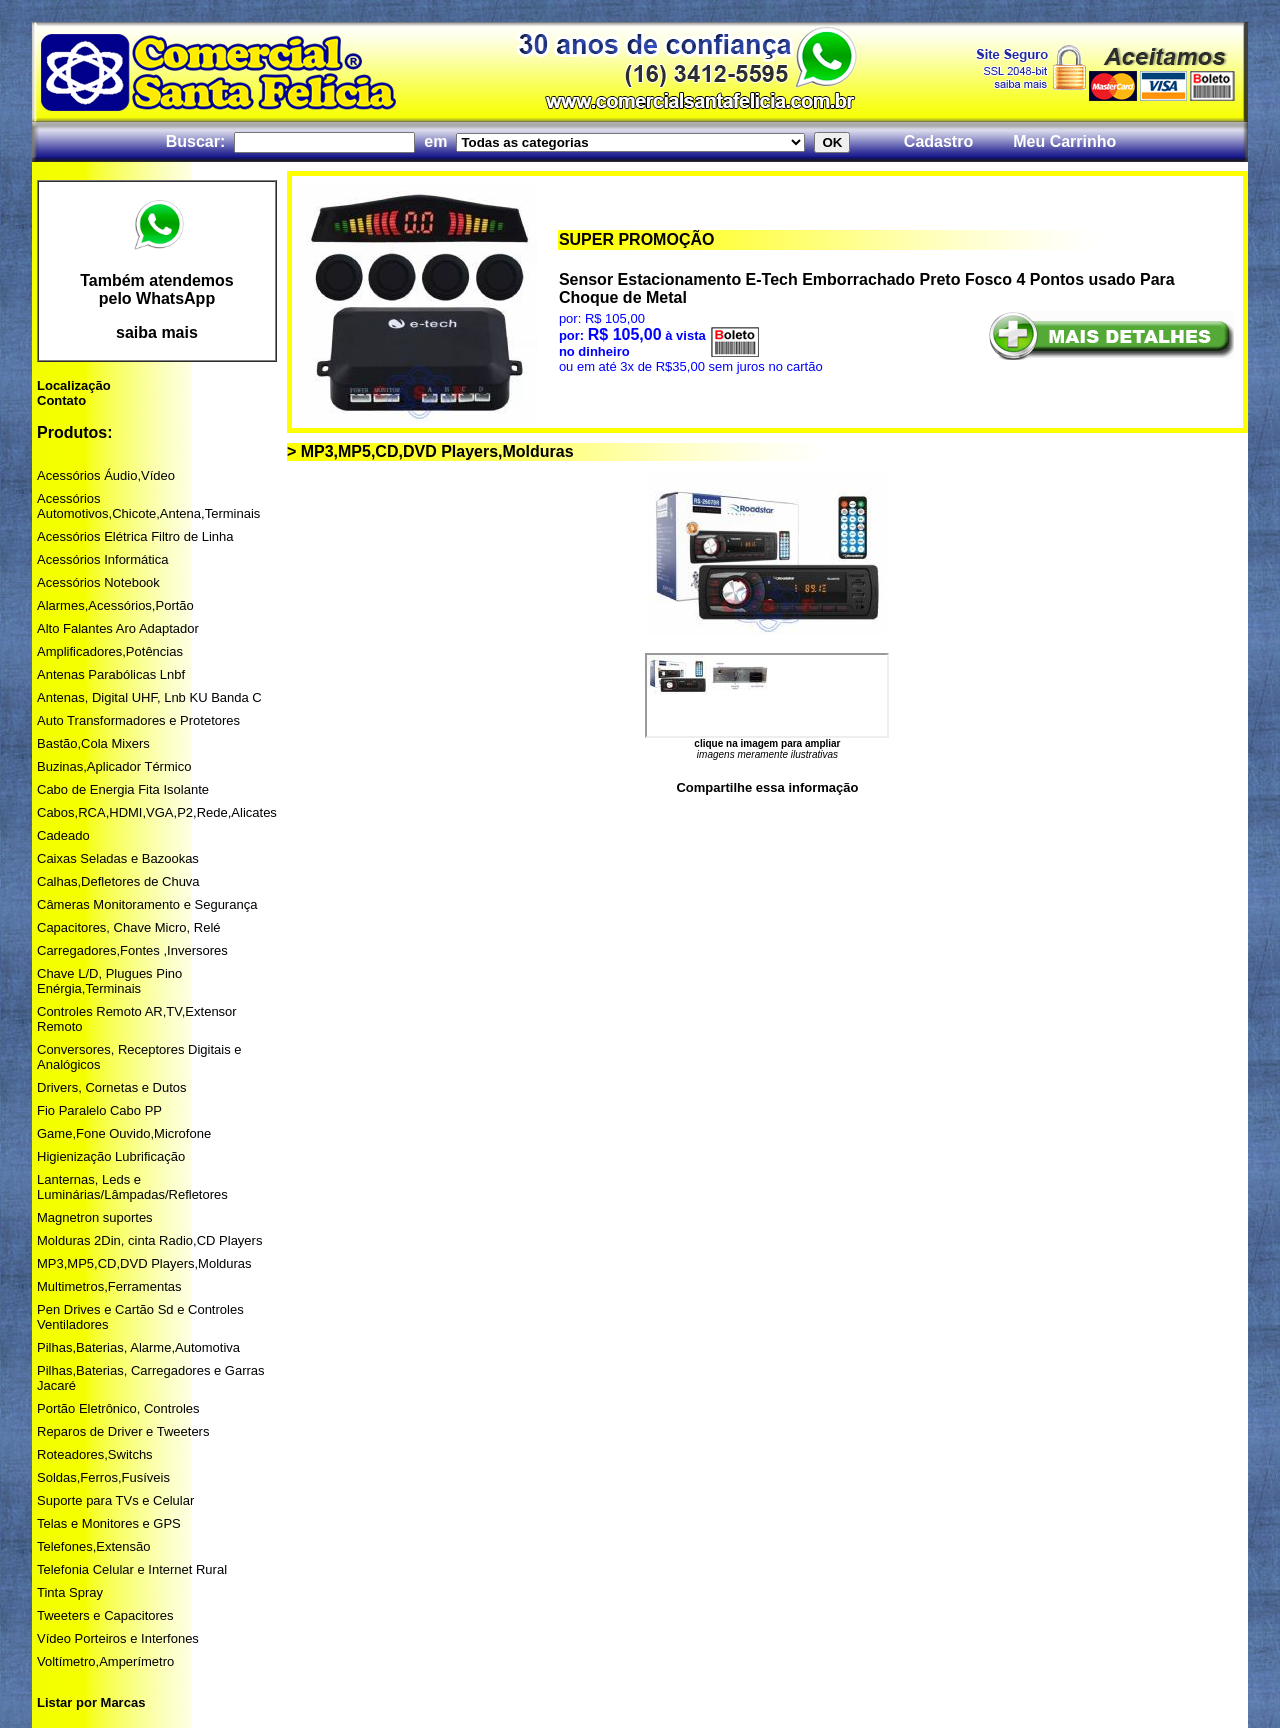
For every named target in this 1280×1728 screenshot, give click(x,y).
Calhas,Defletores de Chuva (118, 881)
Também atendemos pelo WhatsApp (157, 289)
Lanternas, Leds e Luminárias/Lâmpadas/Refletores (132, 1187)
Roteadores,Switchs (95, 1454)
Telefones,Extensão (93, 1546)
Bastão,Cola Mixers (93, 743)
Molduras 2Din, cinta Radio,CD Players (149, 1240)
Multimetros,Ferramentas (109, 1286)
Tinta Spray (70, 1592)
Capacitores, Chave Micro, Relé (129, 927)
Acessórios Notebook (98, 582)
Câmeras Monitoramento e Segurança (147, 904)
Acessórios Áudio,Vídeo (106, 475)
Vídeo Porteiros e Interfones (118, 1638)
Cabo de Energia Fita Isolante (123, 789)
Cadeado (63, 835)
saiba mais (157, 332)
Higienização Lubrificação (111, 1156)
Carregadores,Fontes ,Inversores (132, 950)
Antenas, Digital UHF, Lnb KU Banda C (149, 697)
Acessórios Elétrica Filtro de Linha (135, 536)
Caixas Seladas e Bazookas (118, 858)
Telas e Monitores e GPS (109, 1523)
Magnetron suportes (95, 1217)
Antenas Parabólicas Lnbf (111, 674)
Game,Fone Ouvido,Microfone (124, 1133)
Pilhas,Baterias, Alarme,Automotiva (138, 1347)
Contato (61, 400)
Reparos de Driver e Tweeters (123, 1431)
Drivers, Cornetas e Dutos (112, 1087)
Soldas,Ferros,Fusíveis (103, 1477)
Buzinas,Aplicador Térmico (114, 766)
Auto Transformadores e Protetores (138, 720)
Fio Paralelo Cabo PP (99, 1110)
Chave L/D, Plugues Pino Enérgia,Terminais (109, 981)
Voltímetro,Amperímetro (105, 1661)
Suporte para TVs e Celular (115, 1500)
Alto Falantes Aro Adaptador (118, 628)
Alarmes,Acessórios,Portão (115, 605)
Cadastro (938, 141)
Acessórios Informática (103, 559)
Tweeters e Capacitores (105, 1615)
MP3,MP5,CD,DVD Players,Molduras (144, 1263)
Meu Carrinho (1064, 141)
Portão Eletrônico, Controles (118, 1408)
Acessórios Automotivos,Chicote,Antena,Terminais (148, 506)
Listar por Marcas (91, 1702)
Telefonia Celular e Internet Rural (132, 1569)
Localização (74, 385)
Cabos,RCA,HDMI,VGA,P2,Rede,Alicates (157, 812)
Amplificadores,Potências (110, 651)
